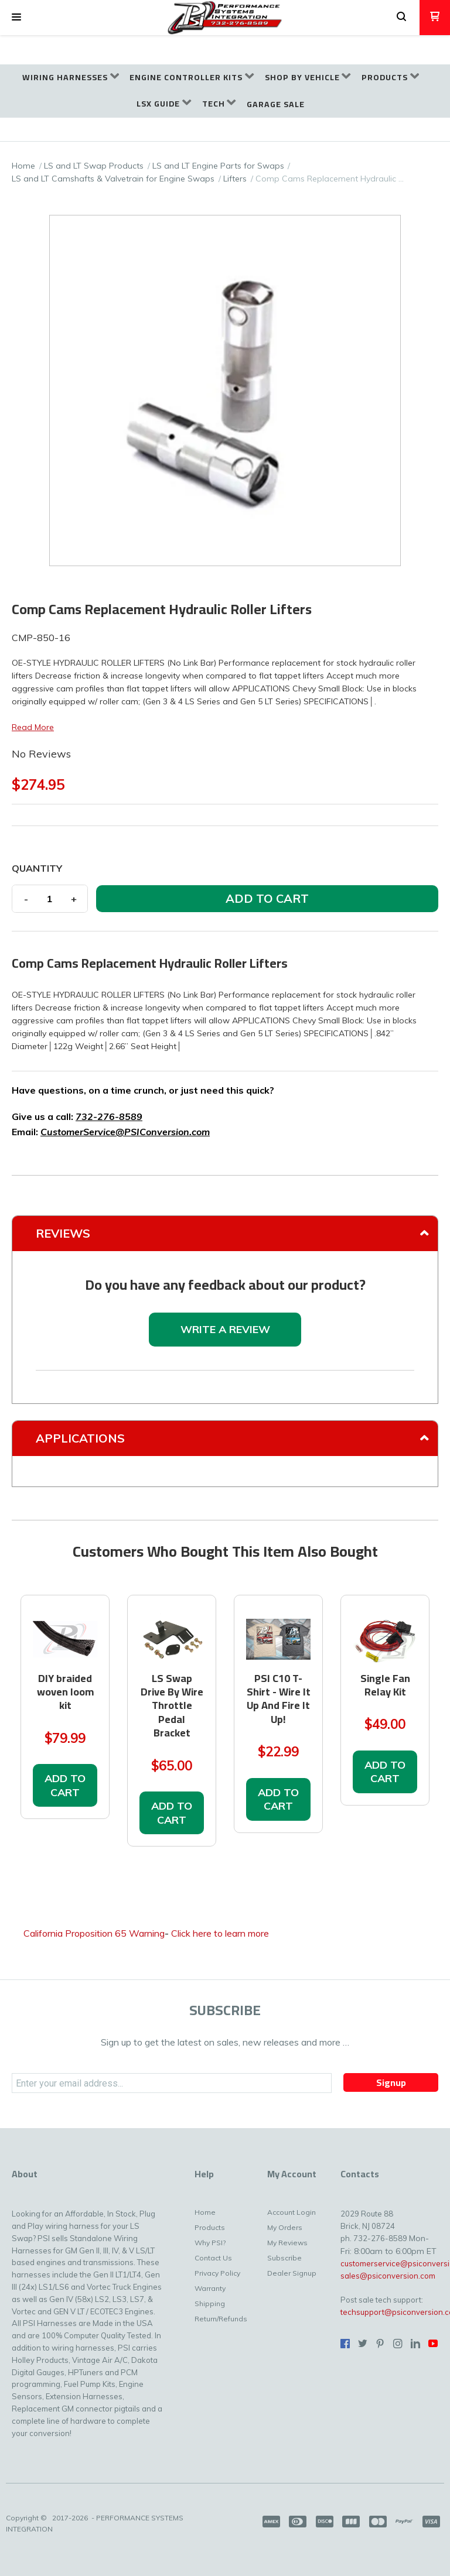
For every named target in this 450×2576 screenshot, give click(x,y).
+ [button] (74, 899)
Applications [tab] (80, 1438)
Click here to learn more (220, 1933)
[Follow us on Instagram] (398, 2343)
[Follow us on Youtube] (433, 2343)
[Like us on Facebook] (345, 2343)
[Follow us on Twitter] (362, 2343)
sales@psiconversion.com (387, 2275)
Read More (33, 727)
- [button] (26, 899)
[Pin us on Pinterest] (380, 2343)
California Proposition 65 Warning (94, 1933)
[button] (16, 17)
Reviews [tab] (63, 1233)
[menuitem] (70, 77)
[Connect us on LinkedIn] (415, 2343)
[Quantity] (49, 898)
